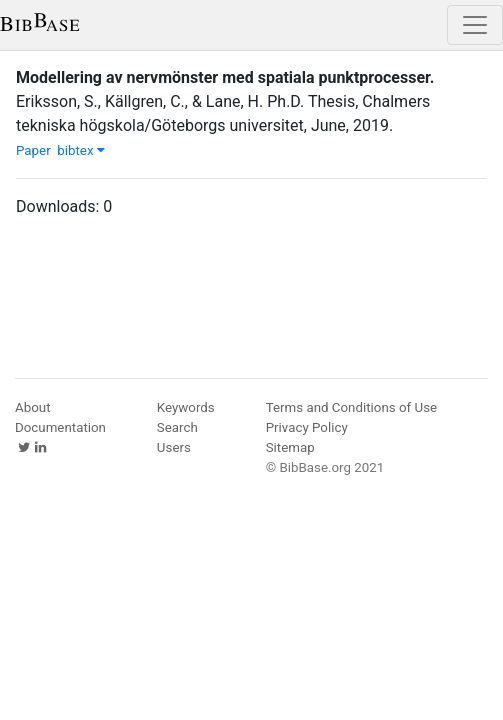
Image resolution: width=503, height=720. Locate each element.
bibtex (81, 150)
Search (177, 427)
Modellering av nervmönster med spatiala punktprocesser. (225, 77)
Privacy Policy (307, 427)
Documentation (60, 427)
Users (174, 447)
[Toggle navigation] (475, 25)
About (33, 407)
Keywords (186, 407)
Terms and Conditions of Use (351, 407)
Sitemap (290, 447)
